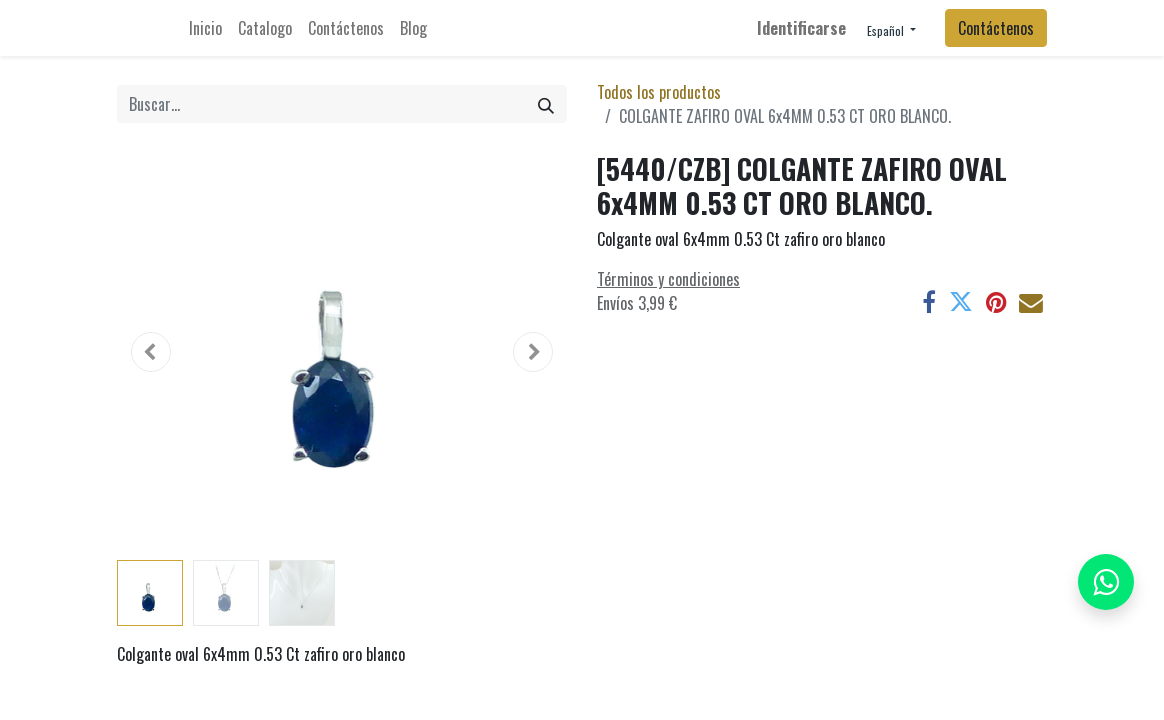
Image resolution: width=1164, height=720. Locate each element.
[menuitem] (205, 28)
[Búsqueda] (546, 104)
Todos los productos (659, 92)
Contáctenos (996, 28)
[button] (151, 352)
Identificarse (801, 28)
